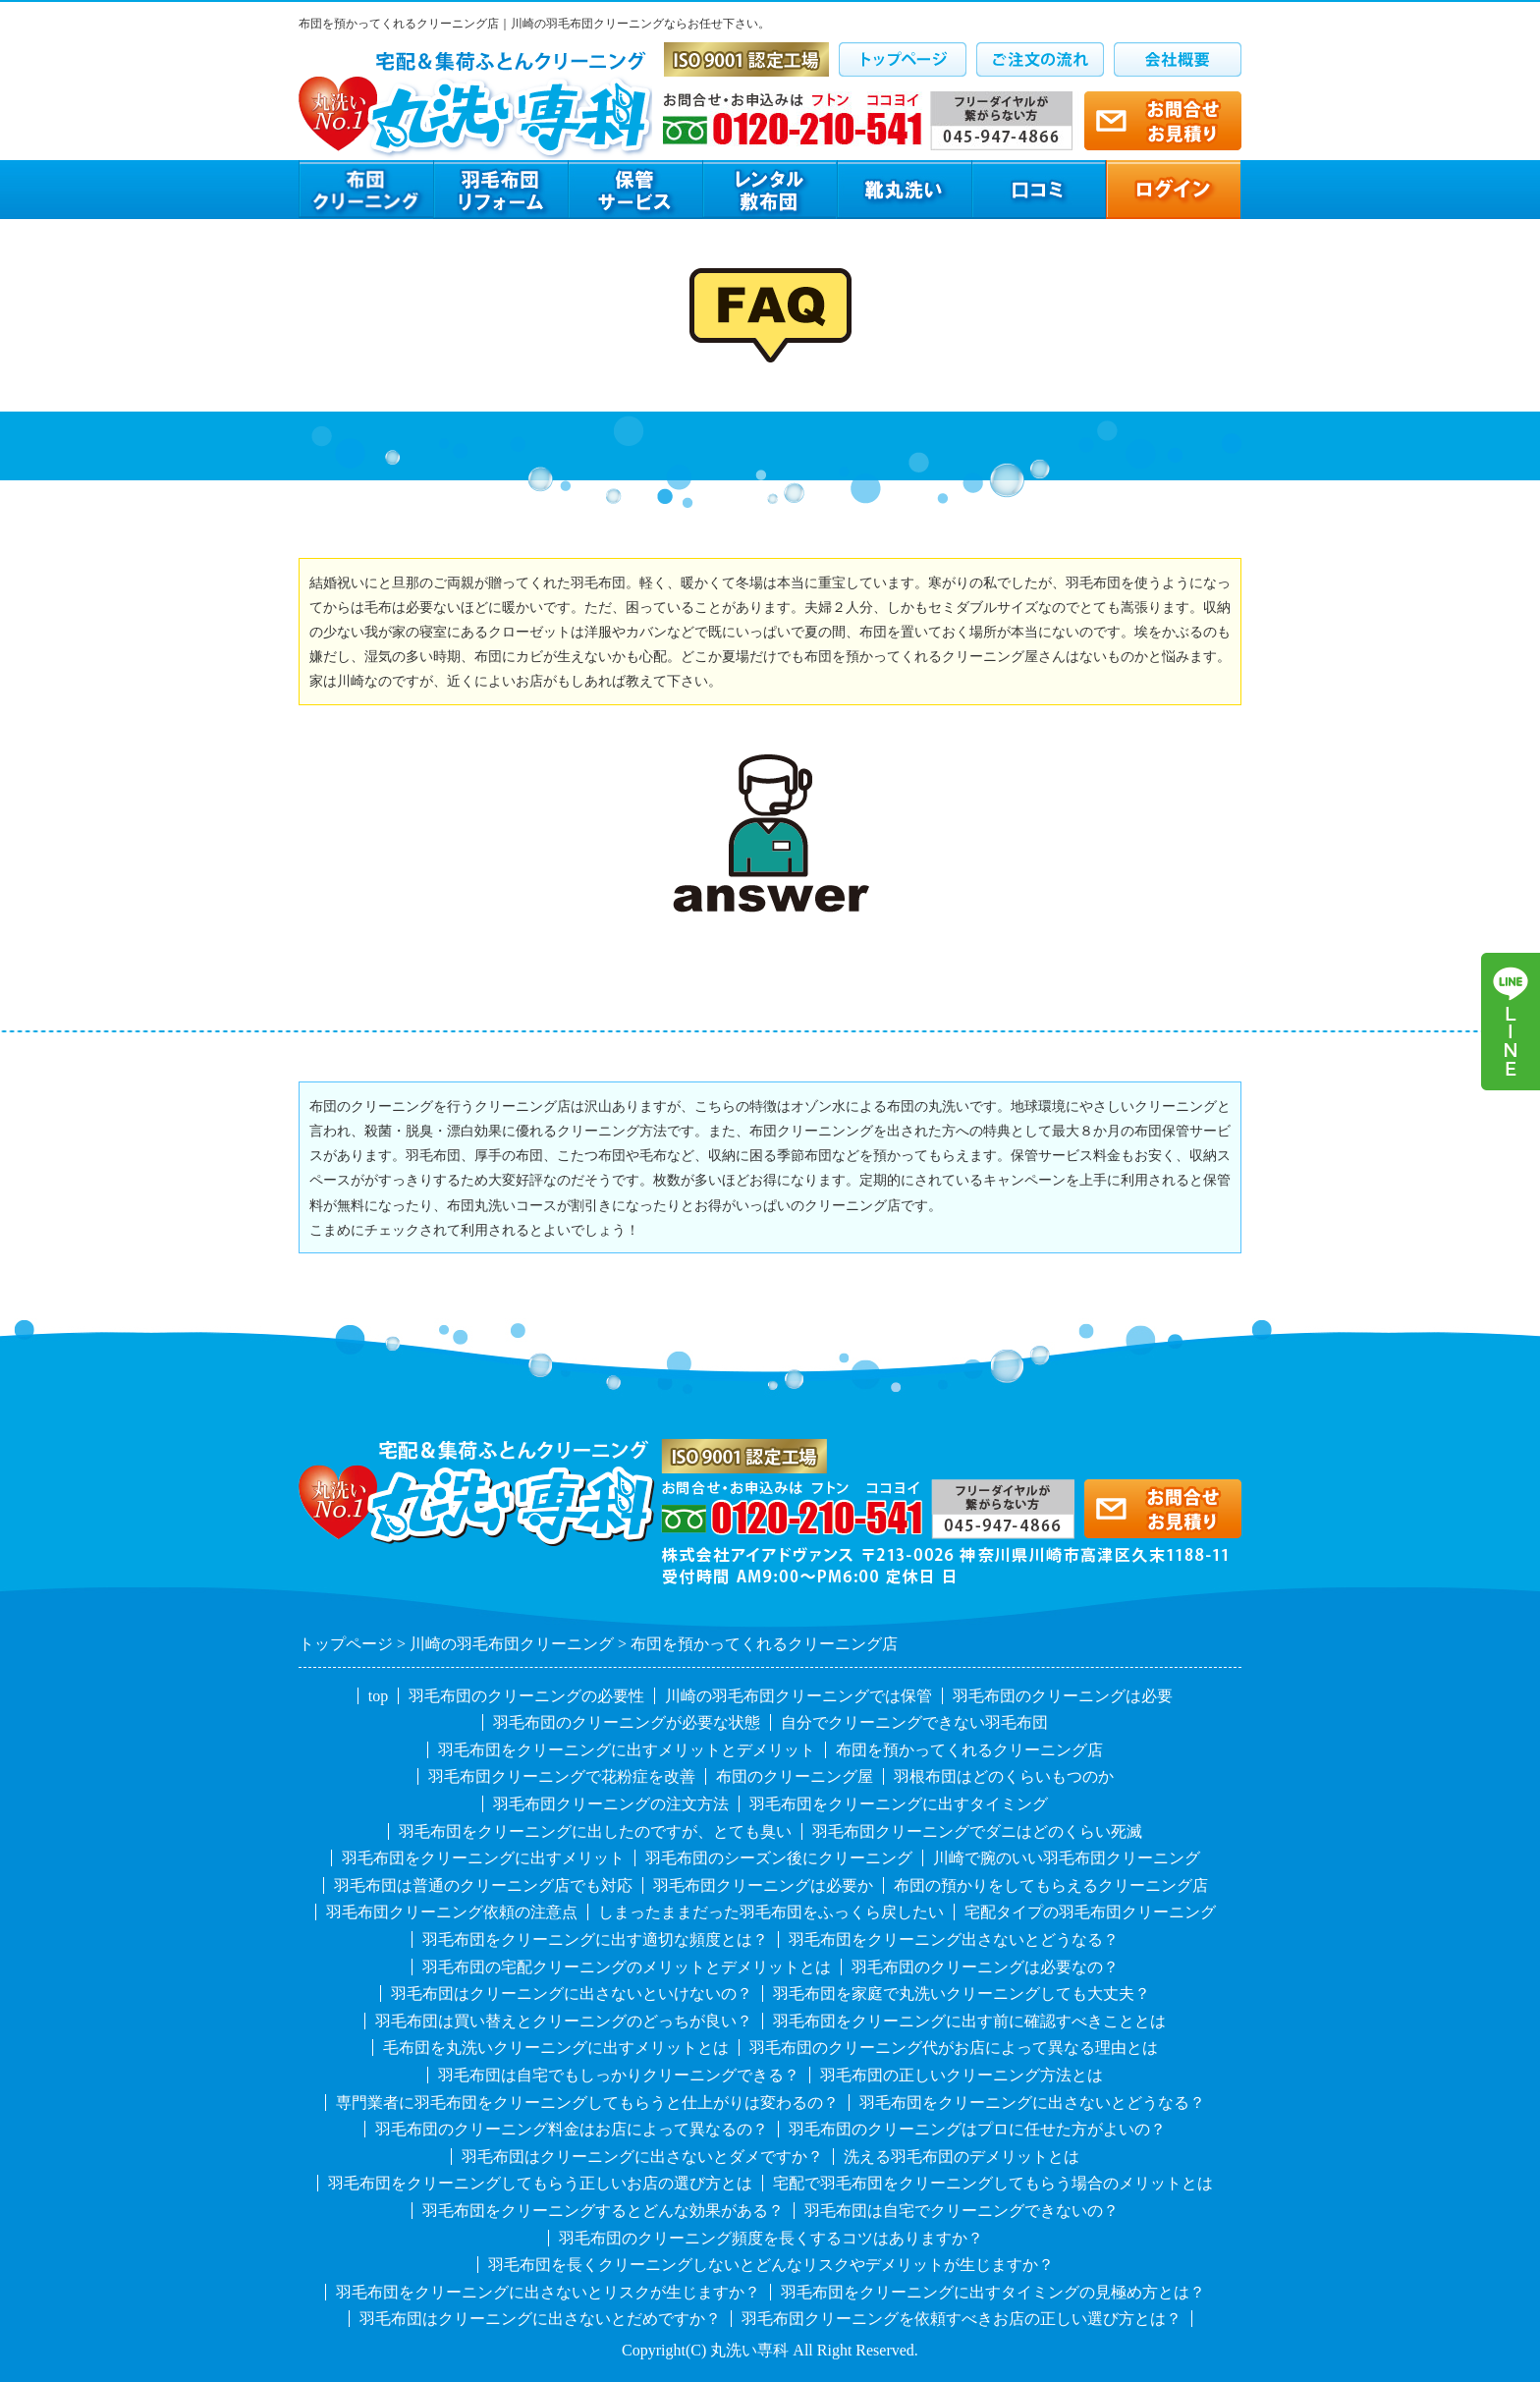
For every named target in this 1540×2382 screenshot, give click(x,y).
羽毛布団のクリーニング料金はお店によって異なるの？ (571, 2129)
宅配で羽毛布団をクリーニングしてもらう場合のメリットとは (993, 2183)
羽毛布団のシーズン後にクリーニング (778, 1858)
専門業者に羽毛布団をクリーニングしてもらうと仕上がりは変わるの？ (587, 2102)
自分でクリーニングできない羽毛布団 (914, 1722)
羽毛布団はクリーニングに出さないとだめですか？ (540, 2318)
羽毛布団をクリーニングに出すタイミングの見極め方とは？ (993, 2292)
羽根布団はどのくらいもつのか (1004, 1776)
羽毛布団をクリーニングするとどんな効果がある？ (603, 2210)
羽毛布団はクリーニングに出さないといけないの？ (571, 1993)
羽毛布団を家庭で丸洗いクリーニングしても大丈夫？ (961, 1993)
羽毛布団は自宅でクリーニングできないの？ (961, 2210)
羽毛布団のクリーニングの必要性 (526, 1696)
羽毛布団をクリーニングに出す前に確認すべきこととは (969, 2021)
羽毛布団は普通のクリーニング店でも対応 (483, 1885)
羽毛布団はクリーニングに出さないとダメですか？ (642, 2156)
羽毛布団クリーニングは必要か (763, 1885)
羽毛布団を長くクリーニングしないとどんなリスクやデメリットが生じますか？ (771, 2264)
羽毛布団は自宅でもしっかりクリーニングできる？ (618, 2075)
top (378, 1696)
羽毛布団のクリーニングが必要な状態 (626, 1722)
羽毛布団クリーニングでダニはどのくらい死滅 (977, 1831)
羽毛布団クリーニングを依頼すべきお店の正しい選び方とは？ (962, 2318)
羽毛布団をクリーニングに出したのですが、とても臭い (595, 1831)
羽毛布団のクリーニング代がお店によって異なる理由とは (953, 2047)
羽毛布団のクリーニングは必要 (1063, 1696)
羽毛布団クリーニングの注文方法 (611, 1804)
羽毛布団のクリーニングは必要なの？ (985, 1967)
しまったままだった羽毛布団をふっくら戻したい (771, 1912)
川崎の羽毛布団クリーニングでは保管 (798, 1696)
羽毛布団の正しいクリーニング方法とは (961, 2075)
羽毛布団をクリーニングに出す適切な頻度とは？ (595, 1939)
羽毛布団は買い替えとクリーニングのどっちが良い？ (563, 2021)
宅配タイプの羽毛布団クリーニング (1090, 1912)
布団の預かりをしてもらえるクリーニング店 (1051, 1885)
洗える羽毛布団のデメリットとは (961, 2156)
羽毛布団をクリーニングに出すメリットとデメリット (626, 1750)
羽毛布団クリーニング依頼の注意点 (452, 1912)
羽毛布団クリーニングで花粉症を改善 (561, 1776)
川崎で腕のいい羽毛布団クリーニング (1066, 1858)
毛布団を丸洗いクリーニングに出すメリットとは (556, 2047)
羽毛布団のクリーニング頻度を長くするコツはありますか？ (771, 2238)
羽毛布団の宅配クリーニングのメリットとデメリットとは (626, 1967)
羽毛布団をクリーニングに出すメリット (483, 1858)
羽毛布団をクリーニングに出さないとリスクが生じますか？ (548, 2292)
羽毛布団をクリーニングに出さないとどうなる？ (1032, 2102)
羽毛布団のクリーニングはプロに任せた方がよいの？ (977, 2129)
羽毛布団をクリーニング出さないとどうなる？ (954, 1939)
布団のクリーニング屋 (794, 1776)
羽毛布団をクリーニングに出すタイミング (898, 1804)
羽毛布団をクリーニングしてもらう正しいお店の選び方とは (540, 2183)
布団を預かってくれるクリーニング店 (969, 1750)
